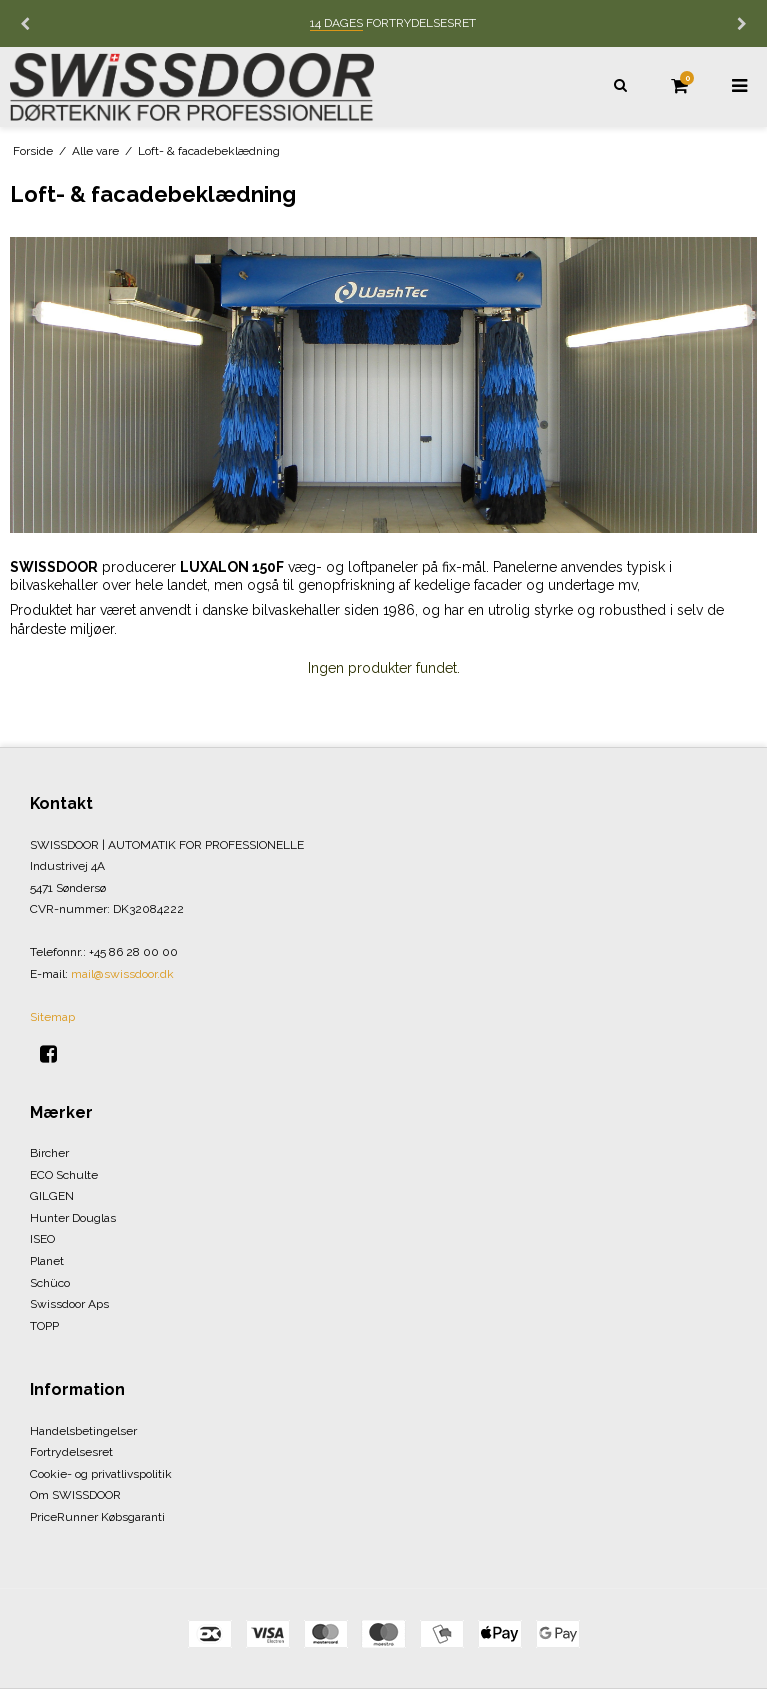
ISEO (42, 1239)
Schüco (50, 1283)
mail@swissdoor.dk (122, 974)
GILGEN (52, 1196)
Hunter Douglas (73, 1218)
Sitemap (52, 1017)
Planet (47, 1261)
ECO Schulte (64, 1175)
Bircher (49, 1153)
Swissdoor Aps (69, 1304)
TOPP (44, 1326)
